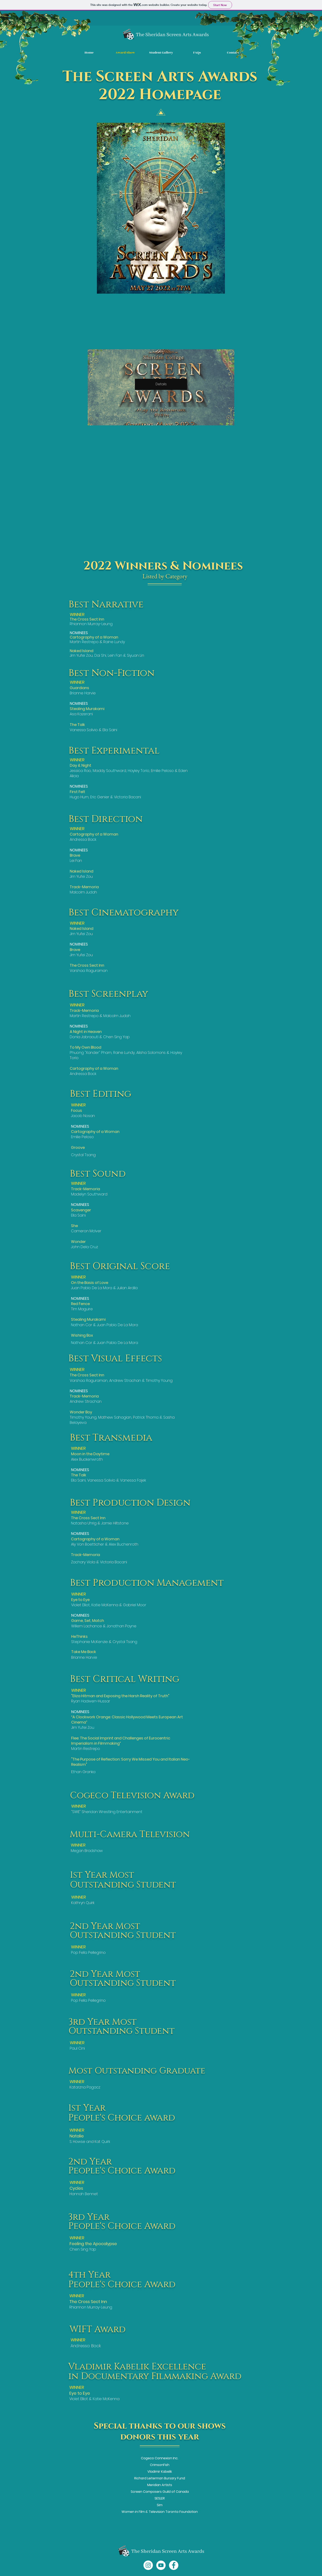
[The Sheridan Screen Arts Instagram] (148, 2565)
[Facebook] (173, 2565)
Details (161, 384)
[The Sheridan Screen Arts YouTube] (161, 2565)
